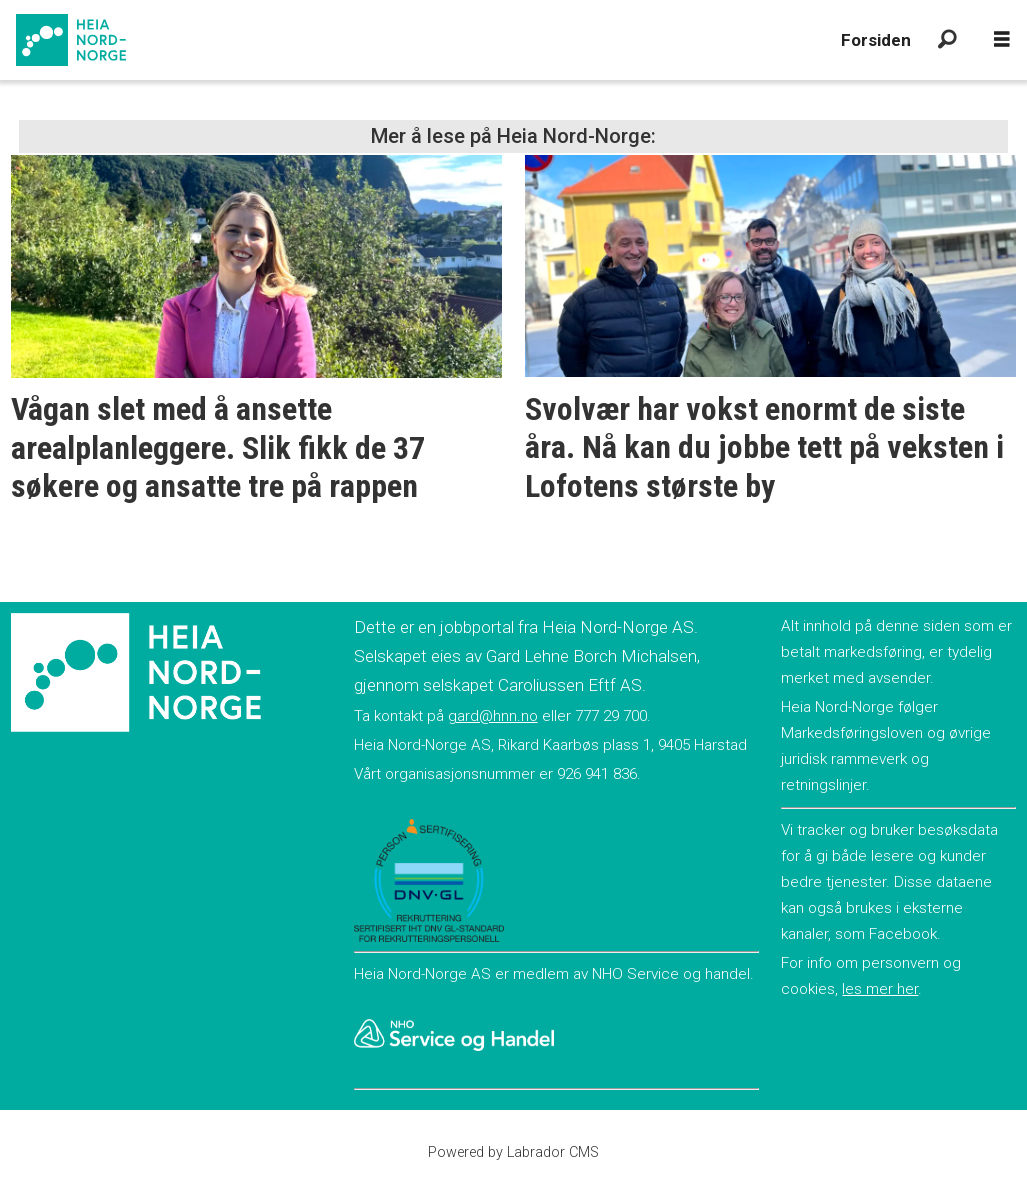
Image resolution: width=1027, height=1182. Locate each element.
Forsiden (876, 40)
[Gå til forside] (71, 40)
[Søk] (947, 40)
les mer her (880, 989)
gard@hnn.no (493, 716)
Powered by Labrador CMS (513, 1152)
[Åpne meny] (1002, 40)
